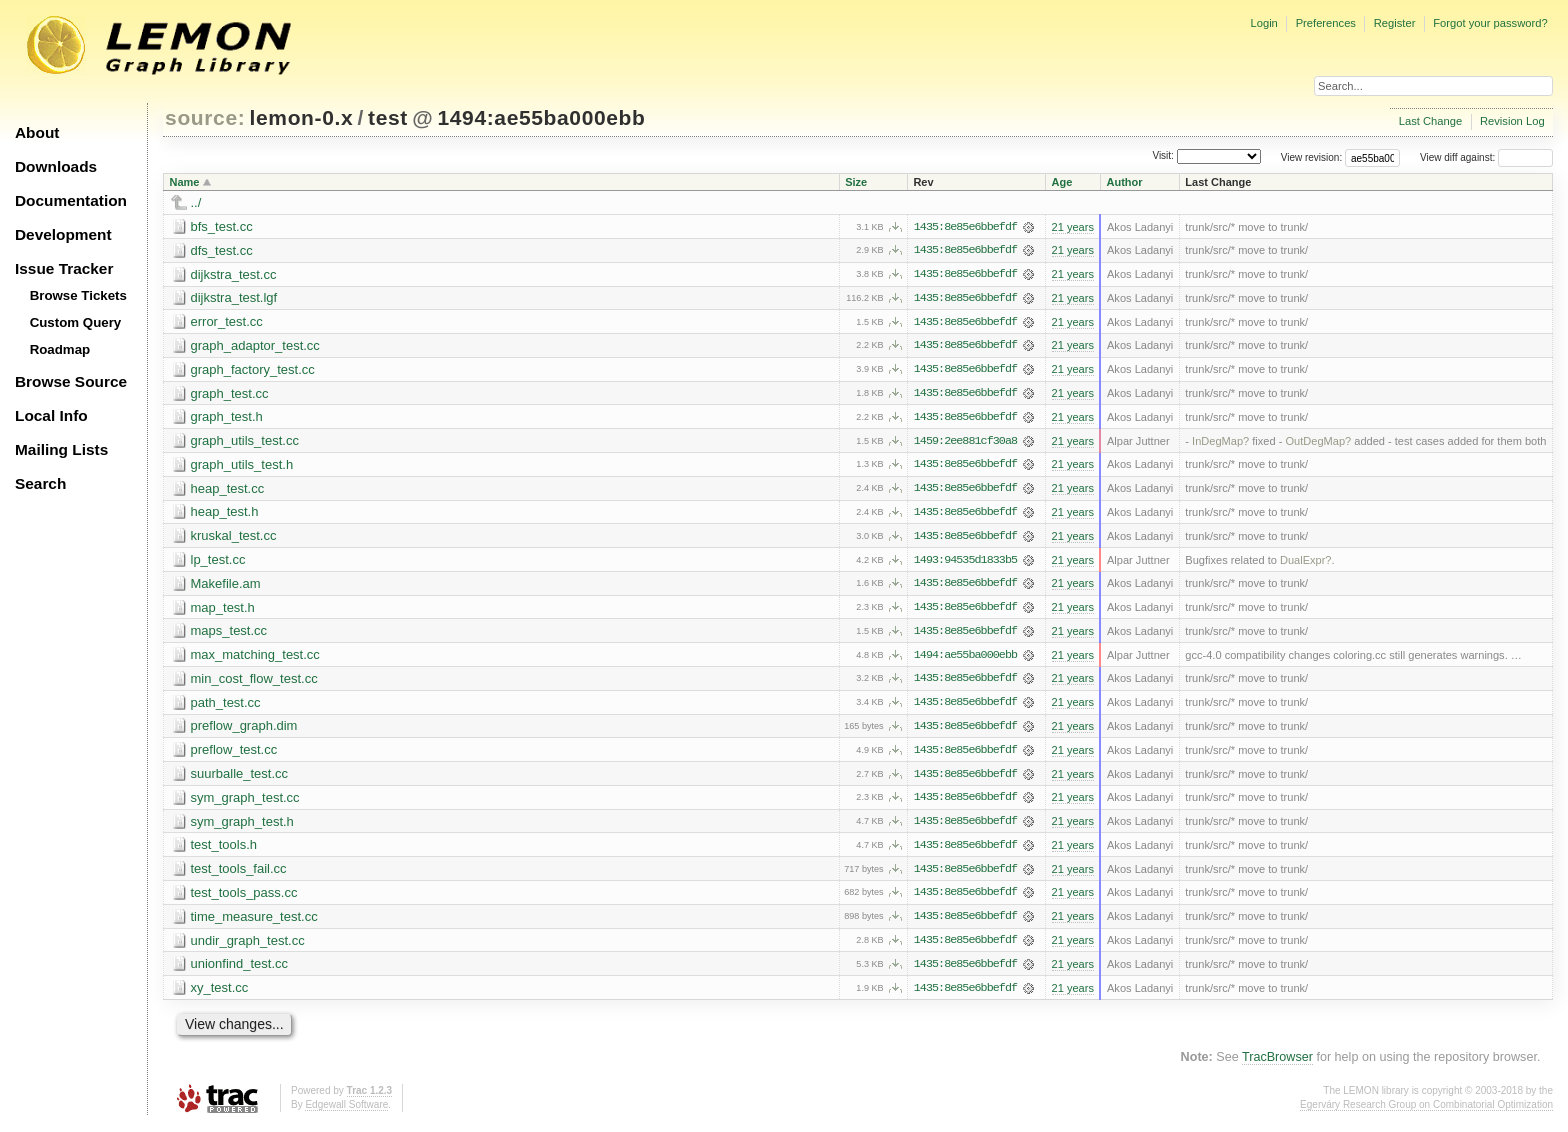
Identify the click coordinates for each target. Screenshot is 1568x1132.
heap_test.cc (228, 490)
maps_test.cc (229, 634)
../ (196, 202)
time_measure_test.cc (254, 922)
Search (40, 483)
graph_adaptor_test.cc (255, 346)
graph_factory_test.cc (253, 370)
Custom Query (76, 322)
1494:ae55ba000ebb (541, 117)
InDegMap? (1220, 443)
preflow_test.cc (234, 754)
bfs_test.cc (222, 226)
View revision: (1312, 157)
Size (856, 182)
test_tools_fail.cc (239, 874)
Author (1124, 182)
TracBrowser (1277, 1064)
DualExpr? (1306, 563)
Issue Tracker (64, 268)
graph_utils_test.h (242, 466)
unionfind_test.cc (240, 970)
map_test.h (223, 610)
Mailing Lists (61, 449)
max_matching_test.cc (255, 658)
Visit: (1163, 156)
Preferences (1326, 23)
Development (63, 234)
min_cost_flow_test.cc (254, 682)
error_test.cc (227, 322)
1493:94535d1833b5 (965, 563)
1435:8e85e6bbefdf (965, 227)
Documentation (71, 200)
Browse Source (71, 381)
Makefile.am (226, 586)
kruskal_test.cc (234, 538)
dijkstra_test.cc (234, 274)
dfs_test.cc (222, 250)
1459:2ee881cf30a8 (965, 443)
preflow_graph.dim (244, 730)
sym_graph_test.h (242, 826)
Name (185, 182)
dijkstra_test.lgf (234, 298)
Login (1263, 23)
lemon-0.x (302, 117)
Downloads (56, 166)
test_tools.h (224, 850)
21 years (1073, 227)
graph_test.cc (230, 394)
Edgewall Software (346, 1111)
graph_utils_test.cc (245, 442)
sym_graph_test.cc (245, 802)
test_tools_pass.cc (244, 898)
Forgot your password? (1490, 23)
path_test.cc (226, 706)
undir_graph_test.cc (248, 946)
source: (205, 117)
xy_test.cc (220, 994)
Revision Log (1512, 121)
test (388, 117)
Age (1062, 182)
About (37, 132)
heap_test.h (225, 514)
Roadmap (60, 349)
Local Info (51, 415)
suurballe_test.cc (240, 778)
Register (1395, 23)
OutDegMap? (1318, 443)
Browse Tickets (78, 295)
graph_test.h (227, 418)
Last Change (1430, 121)
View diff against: (1486, 157)
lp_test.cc (218, 562)
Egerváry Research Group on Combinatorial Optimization (1426, 1111)
